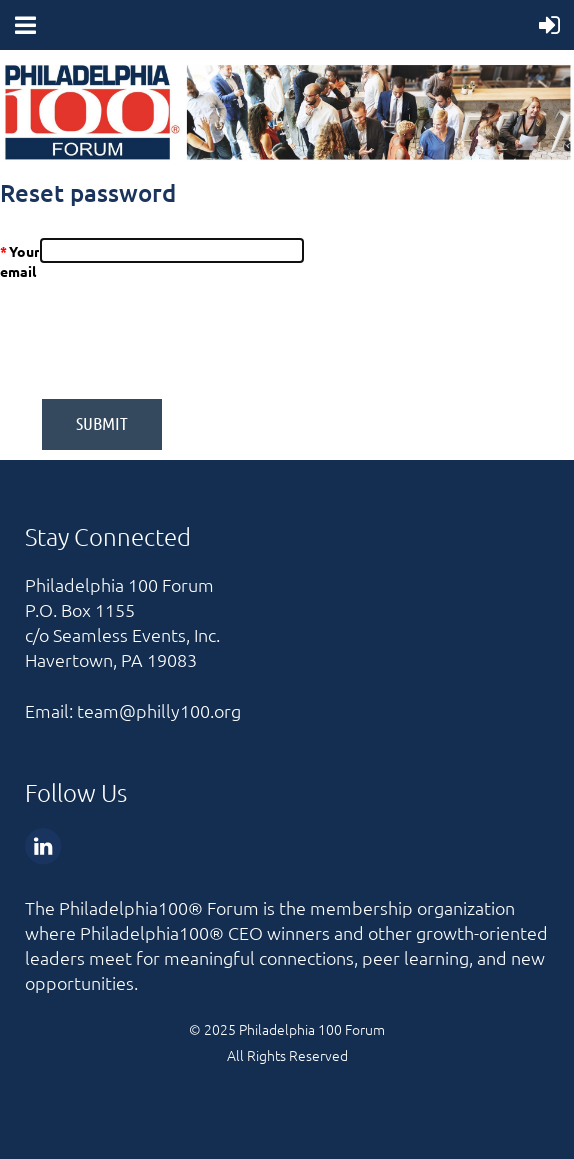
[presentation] (295, 340)
